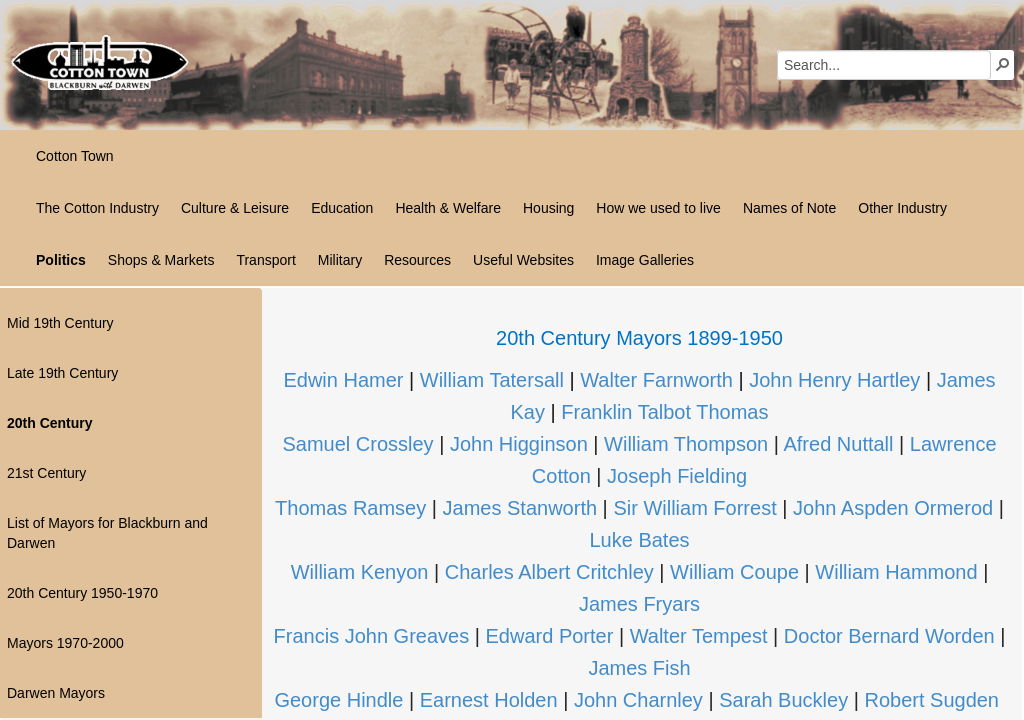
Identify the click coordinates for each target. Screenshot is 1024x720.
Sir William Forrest (694, 508)
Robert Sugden (931, 700)
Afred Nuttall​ (838, 444)
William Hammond (896, 572)
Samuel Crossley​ (357, 444)
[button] (1003, 64)
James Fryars (639, 604)
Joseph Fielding (677, 476)
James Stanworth (520, 508)
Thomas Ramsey (350, 508)
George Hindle (338, 700)
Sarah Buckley (781, 700)
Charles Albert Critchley (546, 572)
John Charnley (638, 700)
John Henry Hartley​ (834, 380)
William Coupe (734, 572)
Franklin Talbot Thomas (664, 412)
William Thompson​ (686, 444)
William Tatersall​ (492, 380)
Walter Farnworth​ (656, 380)
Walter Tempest (699, 636)
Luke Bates (639, 540)
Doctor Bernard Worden (889, 636)
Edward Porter (552, 636)
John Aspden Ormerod (893, 508)
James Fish (639, 668)
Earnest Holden (489, 700)
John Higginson (519, 444)
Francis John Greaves (372, 636)
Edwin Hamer (343, 380)
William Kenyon (360, 572)
